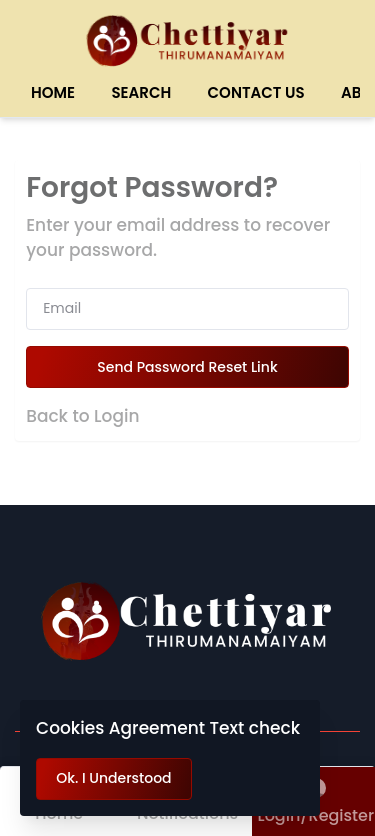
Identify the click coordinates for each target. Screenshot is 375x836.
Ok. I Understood (113, 778)
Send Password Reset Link (187, 367)
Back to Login (82, 416)
